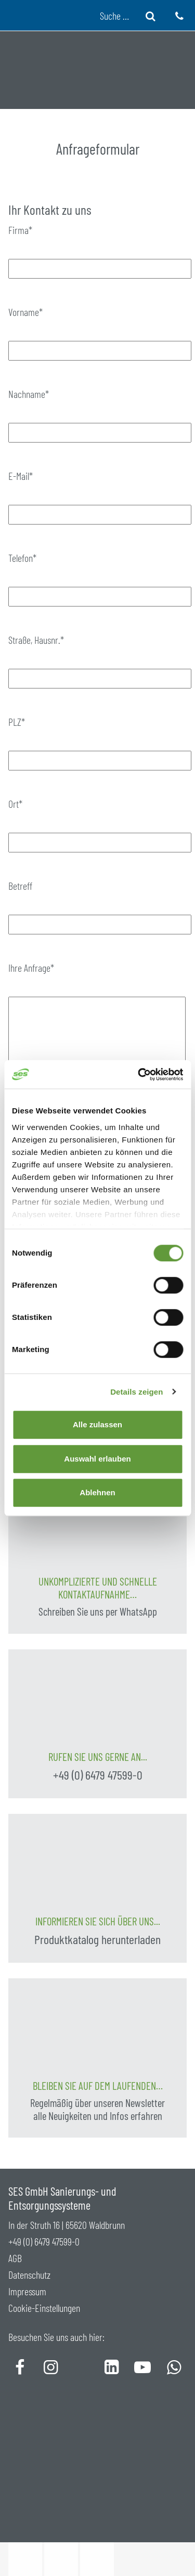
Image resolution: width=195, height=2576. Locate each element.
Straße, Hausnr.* (36, 639)
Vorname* (25, 312)
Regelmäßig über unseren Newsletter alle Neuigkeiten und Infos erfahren (97, 2109)
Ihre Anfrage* (31, 967)
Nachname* (28, 394)
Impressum (27, 2291)
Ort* (15, 803)
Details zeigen (136, 1391)
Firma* (20, 230)
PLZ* (16, 721)
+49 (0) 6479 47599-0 (97, 1775)
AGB (15, 2258)
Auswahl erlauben (97, 1458)
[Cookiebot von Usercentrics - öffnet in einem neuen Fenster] (139, 1074)
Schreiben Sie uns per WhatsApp (97, 1611)
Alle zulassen (97, 1424)
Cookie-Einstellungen (44, 2308)
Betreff (20, 885)
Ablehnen (97, 1492)
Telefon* (22, 558)
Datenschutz (29, 2274)
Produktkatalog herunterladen (97, 1939)
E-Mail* (20, 476)
